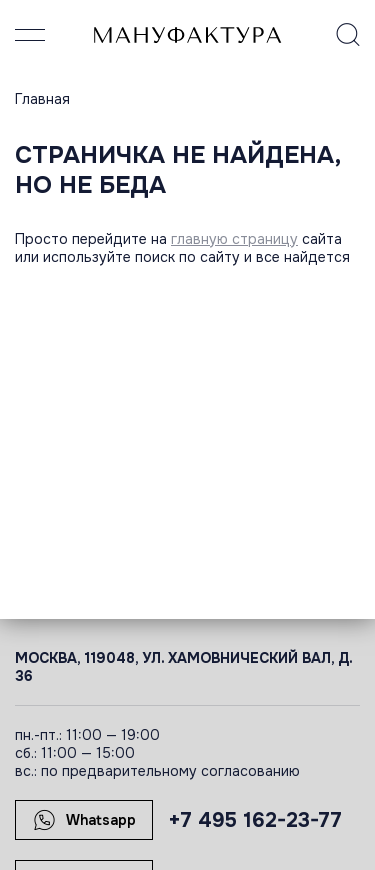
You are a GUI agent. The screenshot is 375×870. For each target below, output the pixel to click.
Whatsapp (84, 820)
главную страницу (234, 239)
